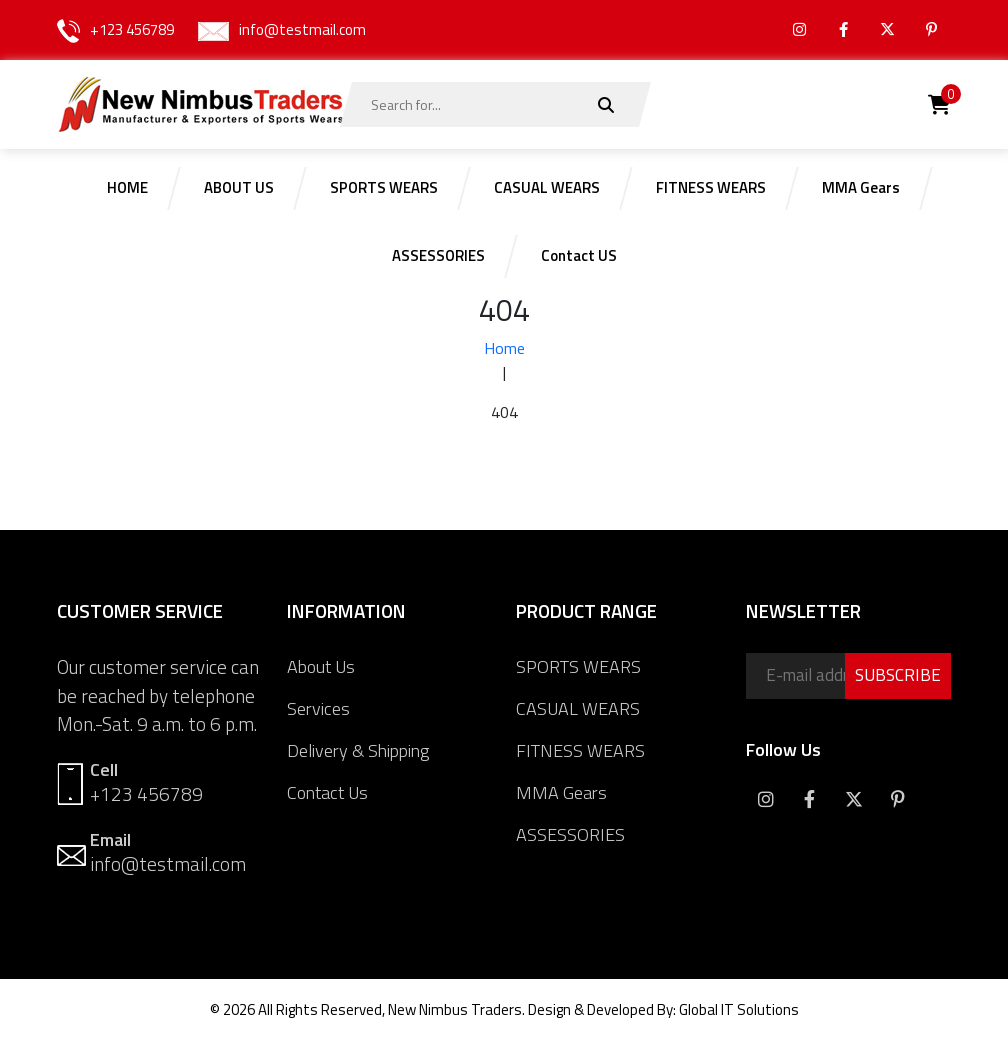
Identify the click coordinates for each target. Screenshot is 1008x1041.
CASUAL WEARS (578, 708)
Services (318, 708)
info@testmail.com (302, 29)
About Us (321, 666)
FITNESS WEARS (580, 750)
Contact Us (327, 792)
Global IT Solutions (739, 1009)
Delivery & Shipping (358, 750)
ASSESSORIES (570, 834)
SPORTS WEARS (578, 666)
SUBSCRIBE (898, 675)
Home (504, 348)
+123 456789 (132, 29)
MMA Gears (561, 792)
